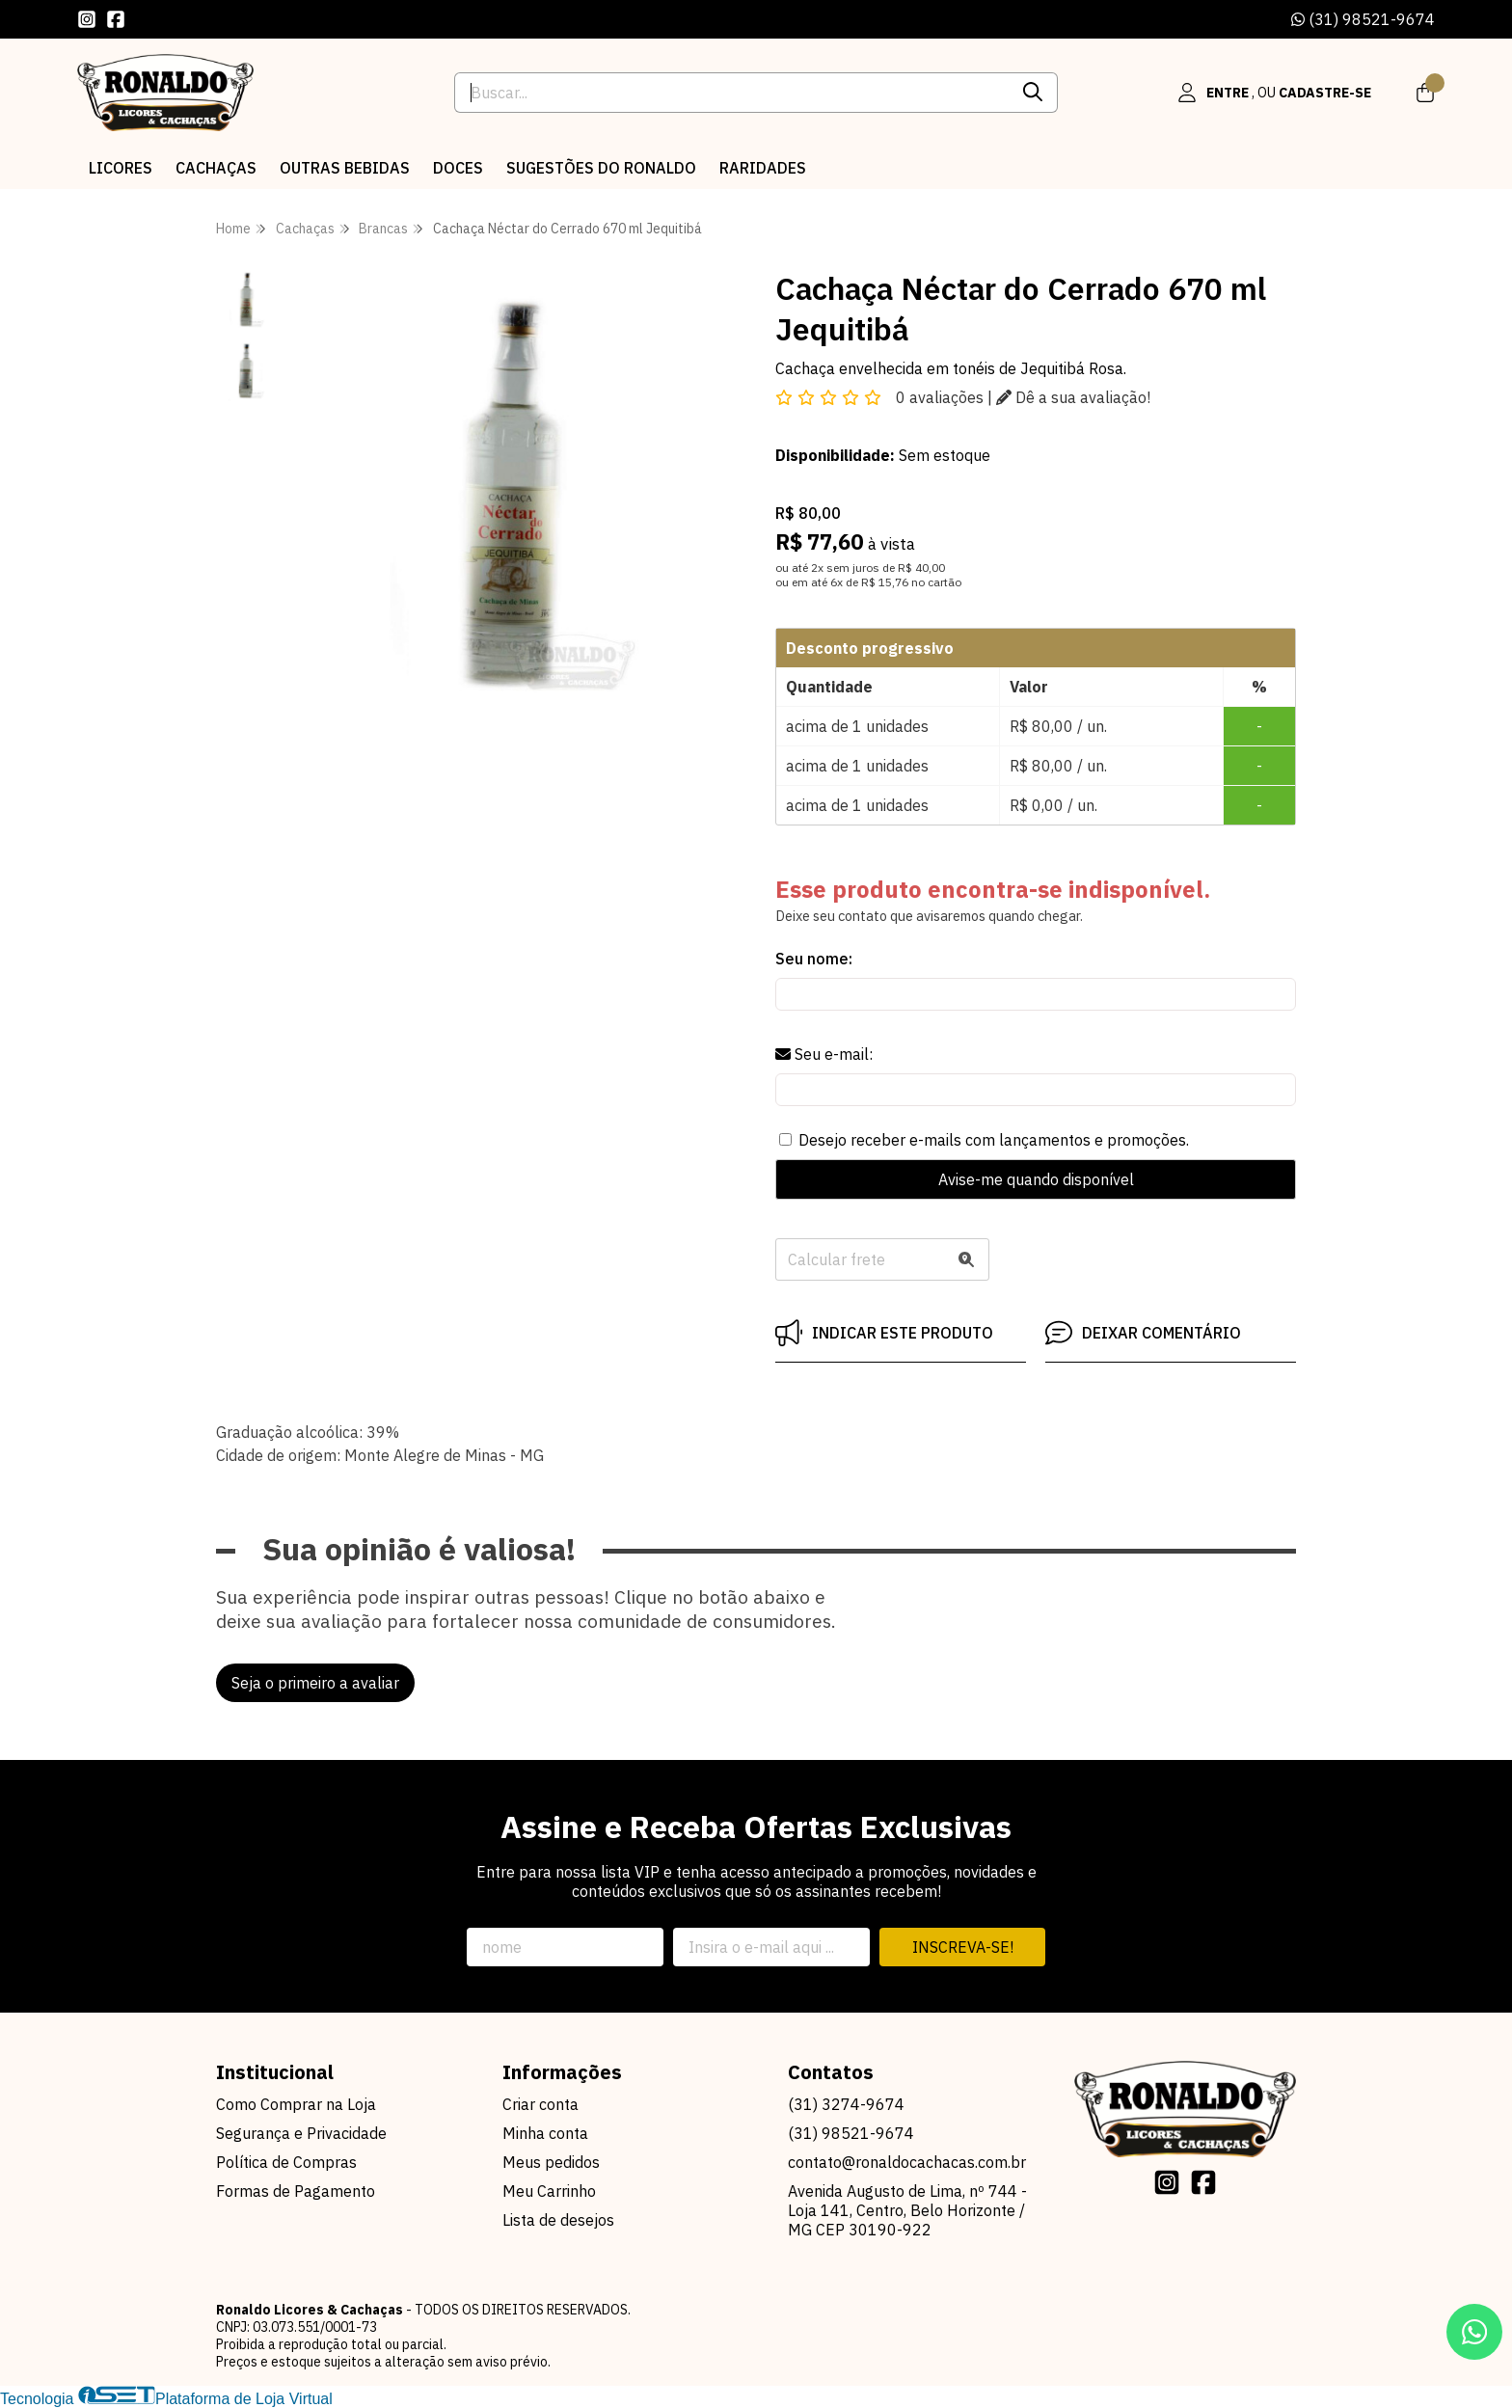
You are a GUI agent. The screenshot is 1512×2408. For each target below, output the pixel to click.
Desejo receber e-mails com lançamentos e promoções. (993, 1140)
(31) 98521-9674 (1363, 19)
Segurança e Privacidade (301, 2133)
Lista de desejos (558, 2220)
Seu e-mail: (824, 1054)
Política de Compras (286, 2162)
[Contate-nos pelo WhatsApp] (1474, 2332)
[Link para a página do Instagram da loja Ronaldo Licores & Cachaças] (86, 19)
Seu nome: (813, 958)
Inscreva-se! (962, 1947)
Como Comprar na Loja (296, 2104)
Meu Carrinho (549, 2191)
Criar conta (540, 2104)
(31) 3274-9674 (846, 2104)
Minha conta (545, 2133)
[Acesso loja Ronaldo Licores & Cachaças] (1274, 92)
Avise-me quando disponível (1036, 1179)
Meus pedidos (551, 2162)
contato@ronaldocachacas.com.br (907, 2162)
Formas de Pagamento (295, 2191)
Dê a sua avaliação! (1073, 397)
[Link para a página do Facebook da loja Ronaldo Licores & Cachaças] (115, 19)
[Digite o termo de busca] (731, 92)
